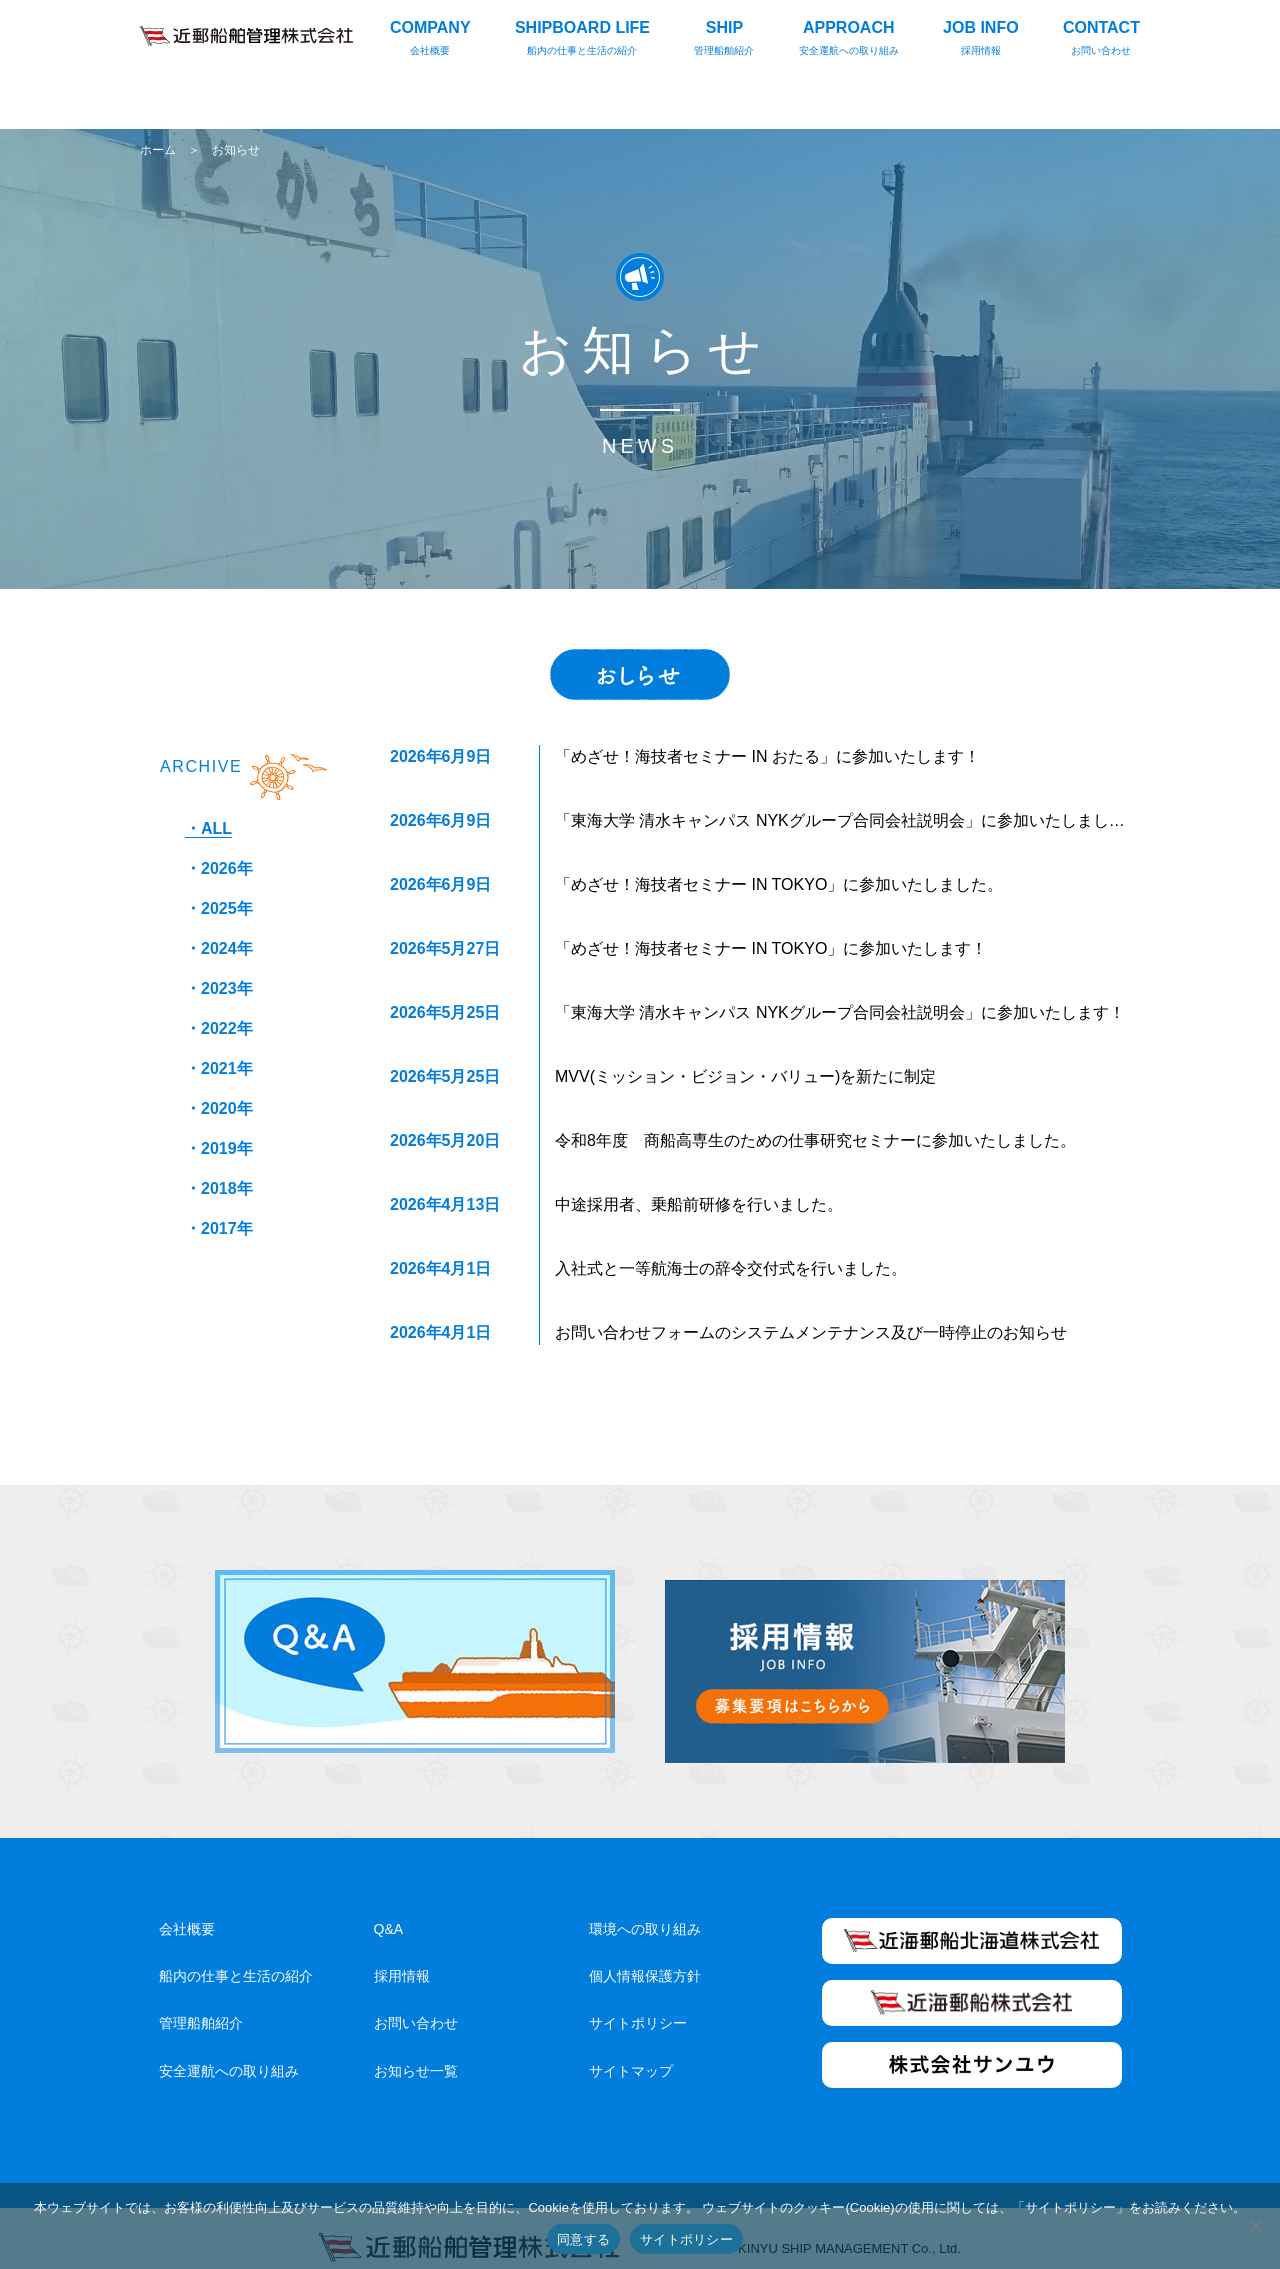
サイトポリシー (638, 2003)
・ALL (208, 828)
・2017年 (219, 1228)
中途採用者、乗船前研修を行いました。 (699, 1204)
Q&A (389, 1909)
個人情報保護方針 (645, 1956)
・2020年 (219, 1108)
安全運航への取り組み (229, 2051)
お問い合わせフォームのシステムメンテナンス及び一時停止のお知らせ (811, 1332)
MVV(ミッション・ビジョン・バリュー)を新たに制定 (745, 1076)
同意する (583, 2239)
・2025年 (219, 908)
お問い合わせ (416, 2003)
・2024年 (219, 948)
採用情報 (402, 1956)
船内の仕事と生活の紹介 (236, 1956)
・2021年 (219, 1068)
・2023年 (219, 988)
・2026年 (219, 868)
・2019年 (219, 1148)
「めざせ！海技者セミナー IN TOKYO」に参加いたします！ (771, 948)
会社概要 (187, 1909)
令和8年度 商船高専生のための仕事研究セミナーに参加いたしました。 (815, 1140)
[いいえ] (1255, 2226)
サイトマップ (631, 2051)
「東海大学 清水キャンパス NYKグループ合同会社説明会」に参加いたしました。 (847, 820)
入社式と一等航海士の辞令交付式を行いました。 (731, 1268)
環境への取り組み (645, 1909)
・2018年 (219, 1188)
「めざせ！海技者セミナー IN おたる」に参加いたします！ (767, 756)
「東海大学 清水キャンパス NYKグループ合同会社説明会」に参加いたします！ (840, 1012)
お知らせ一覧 (416, 2051)
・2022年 (219, 1028)
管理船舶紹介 (201, 2003)
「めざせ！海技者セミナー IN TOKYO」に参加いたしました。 (779, 884)
